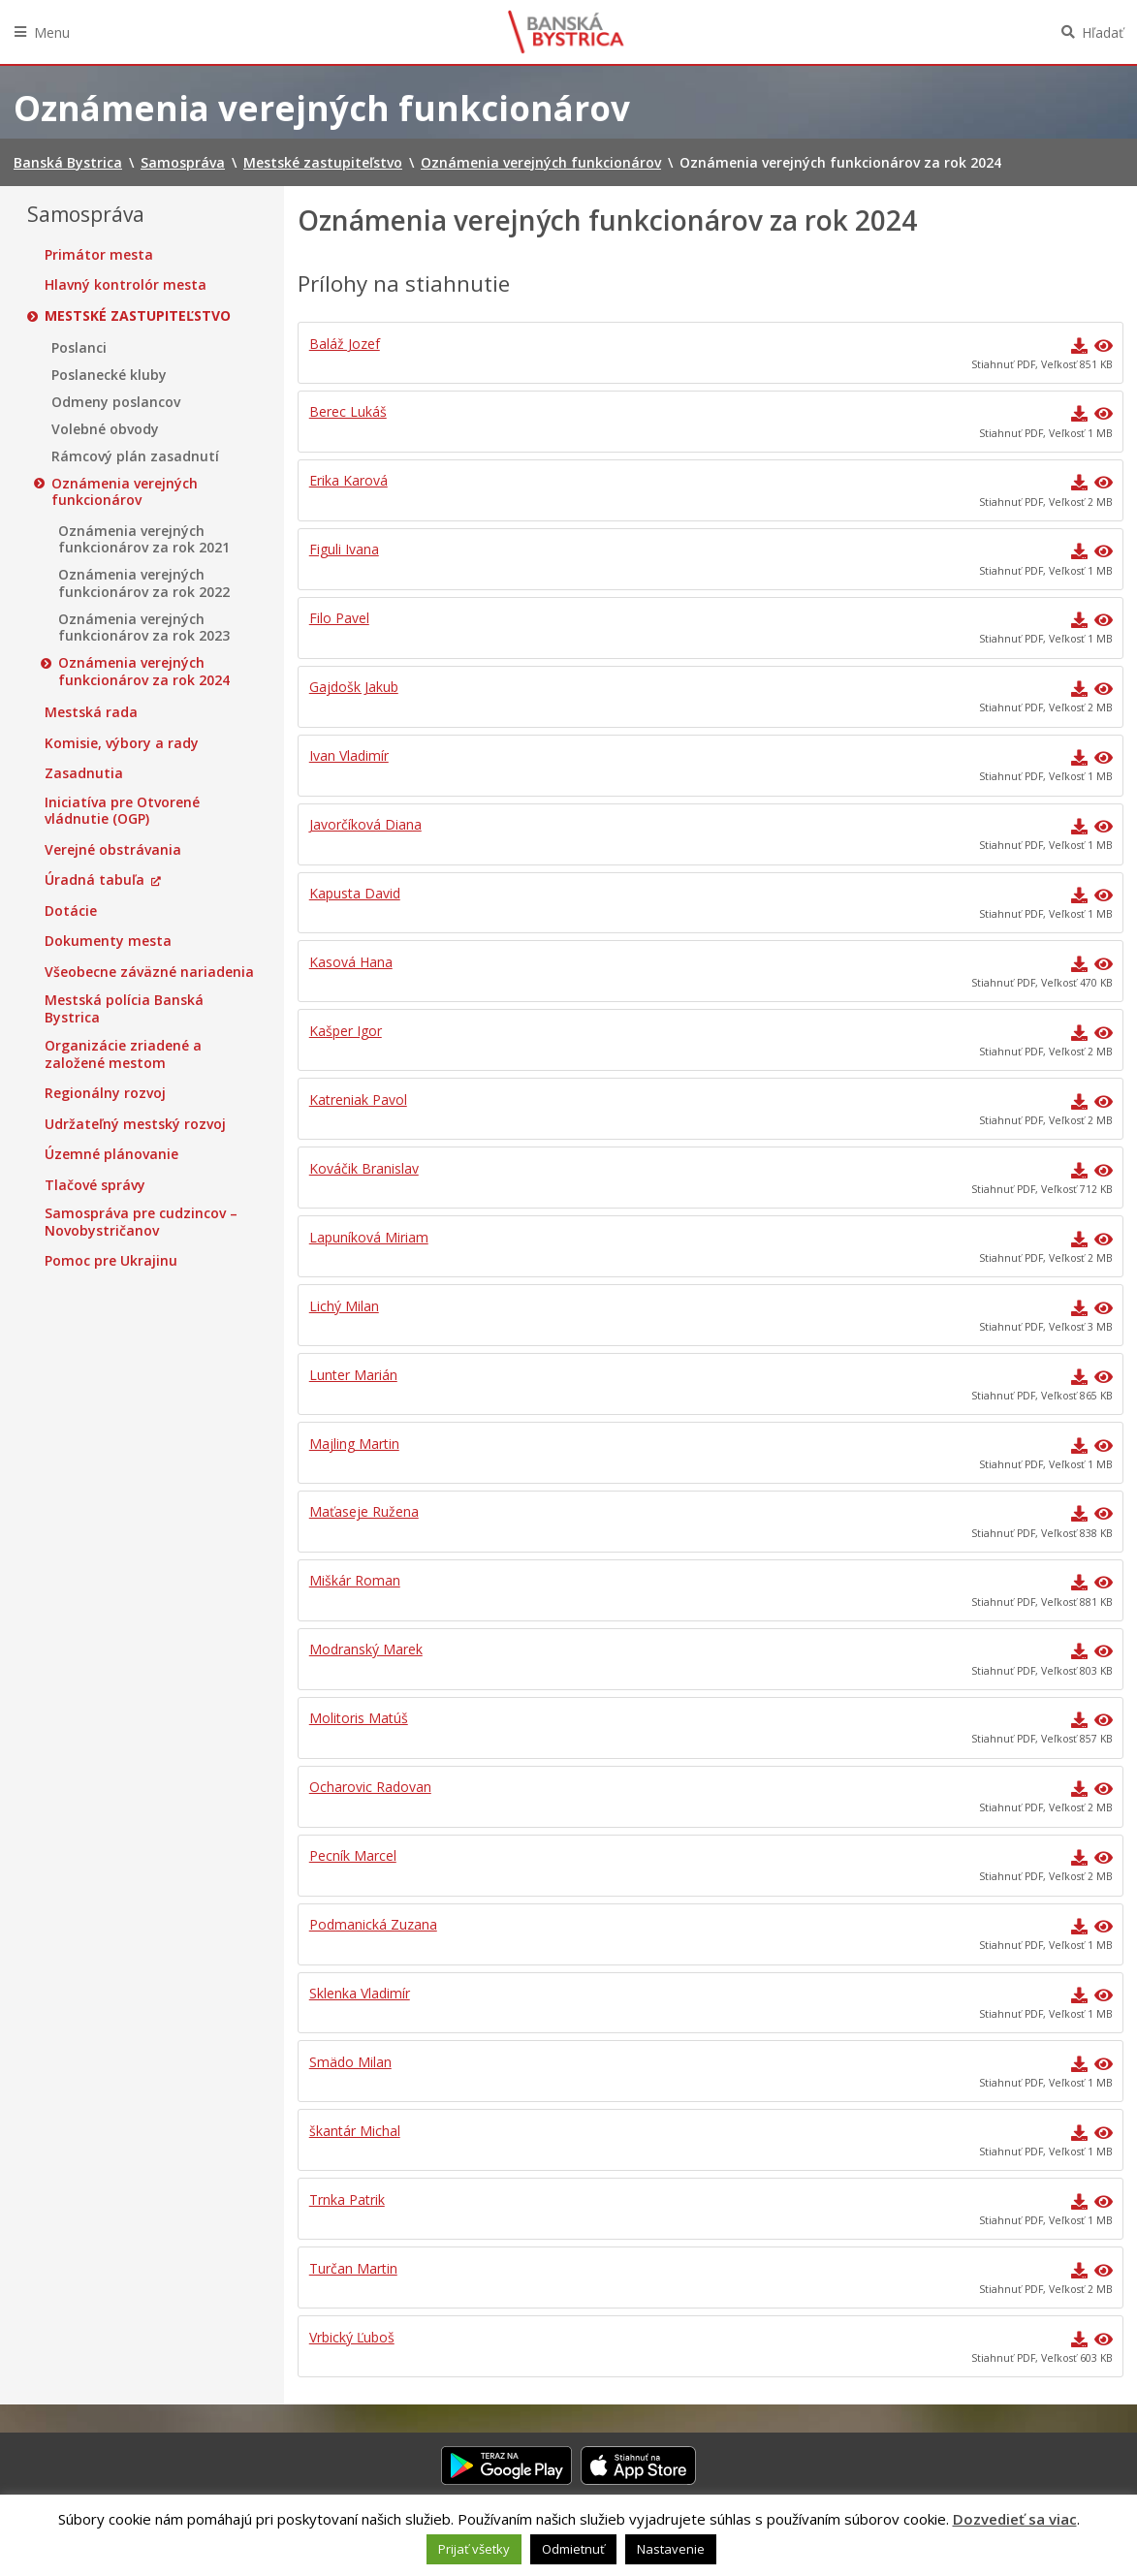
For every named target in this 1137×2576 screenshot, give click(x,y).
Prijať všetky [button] (474, 2549)
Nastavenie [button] (671, 2549)
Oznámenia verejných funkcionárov (124, 492)
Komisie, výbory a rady (122, 743)
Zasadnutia (84, 773)
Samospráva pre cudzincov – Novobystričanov (141, 1222)
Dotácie (71, 911)
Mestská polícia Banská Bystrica (124, 1008)
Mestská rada (91, 712)
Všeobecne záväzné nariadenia (149, 972)
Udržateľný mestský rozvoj (135, 1124)
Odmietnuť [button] (573, 2549)
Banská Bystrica (566, 32)
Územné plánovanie (111, 1154)
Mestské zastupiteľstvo (138, 316)
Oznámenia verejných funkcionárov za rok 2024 (144, 671)
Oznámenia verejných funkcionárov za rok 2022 (144, 583)
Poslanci (79, 348)
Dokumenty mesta (108, 941)
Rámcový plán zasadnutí (135, 456)
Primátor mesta (99, 255)
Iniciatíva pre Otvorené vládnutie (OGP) (122, 811)
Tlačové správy (95, 1185)
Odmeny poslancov (115, 402)
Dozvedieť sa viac (1015, 2519)
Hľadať (1102, 32)
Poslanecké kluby (109, 375)
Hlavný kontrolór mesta (125, 285)
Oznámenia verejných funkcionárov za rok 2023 (144, 627)
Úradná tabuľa (94, 880)
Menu (52, 32)
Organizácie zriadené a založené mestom (123, 1054)
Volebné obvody (105, 429)
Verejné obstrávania (113, 850)
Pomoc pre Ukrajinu (111, 1261)
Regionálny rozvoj (105, 1093)
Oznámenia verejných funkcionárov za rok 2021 (144, 539)
